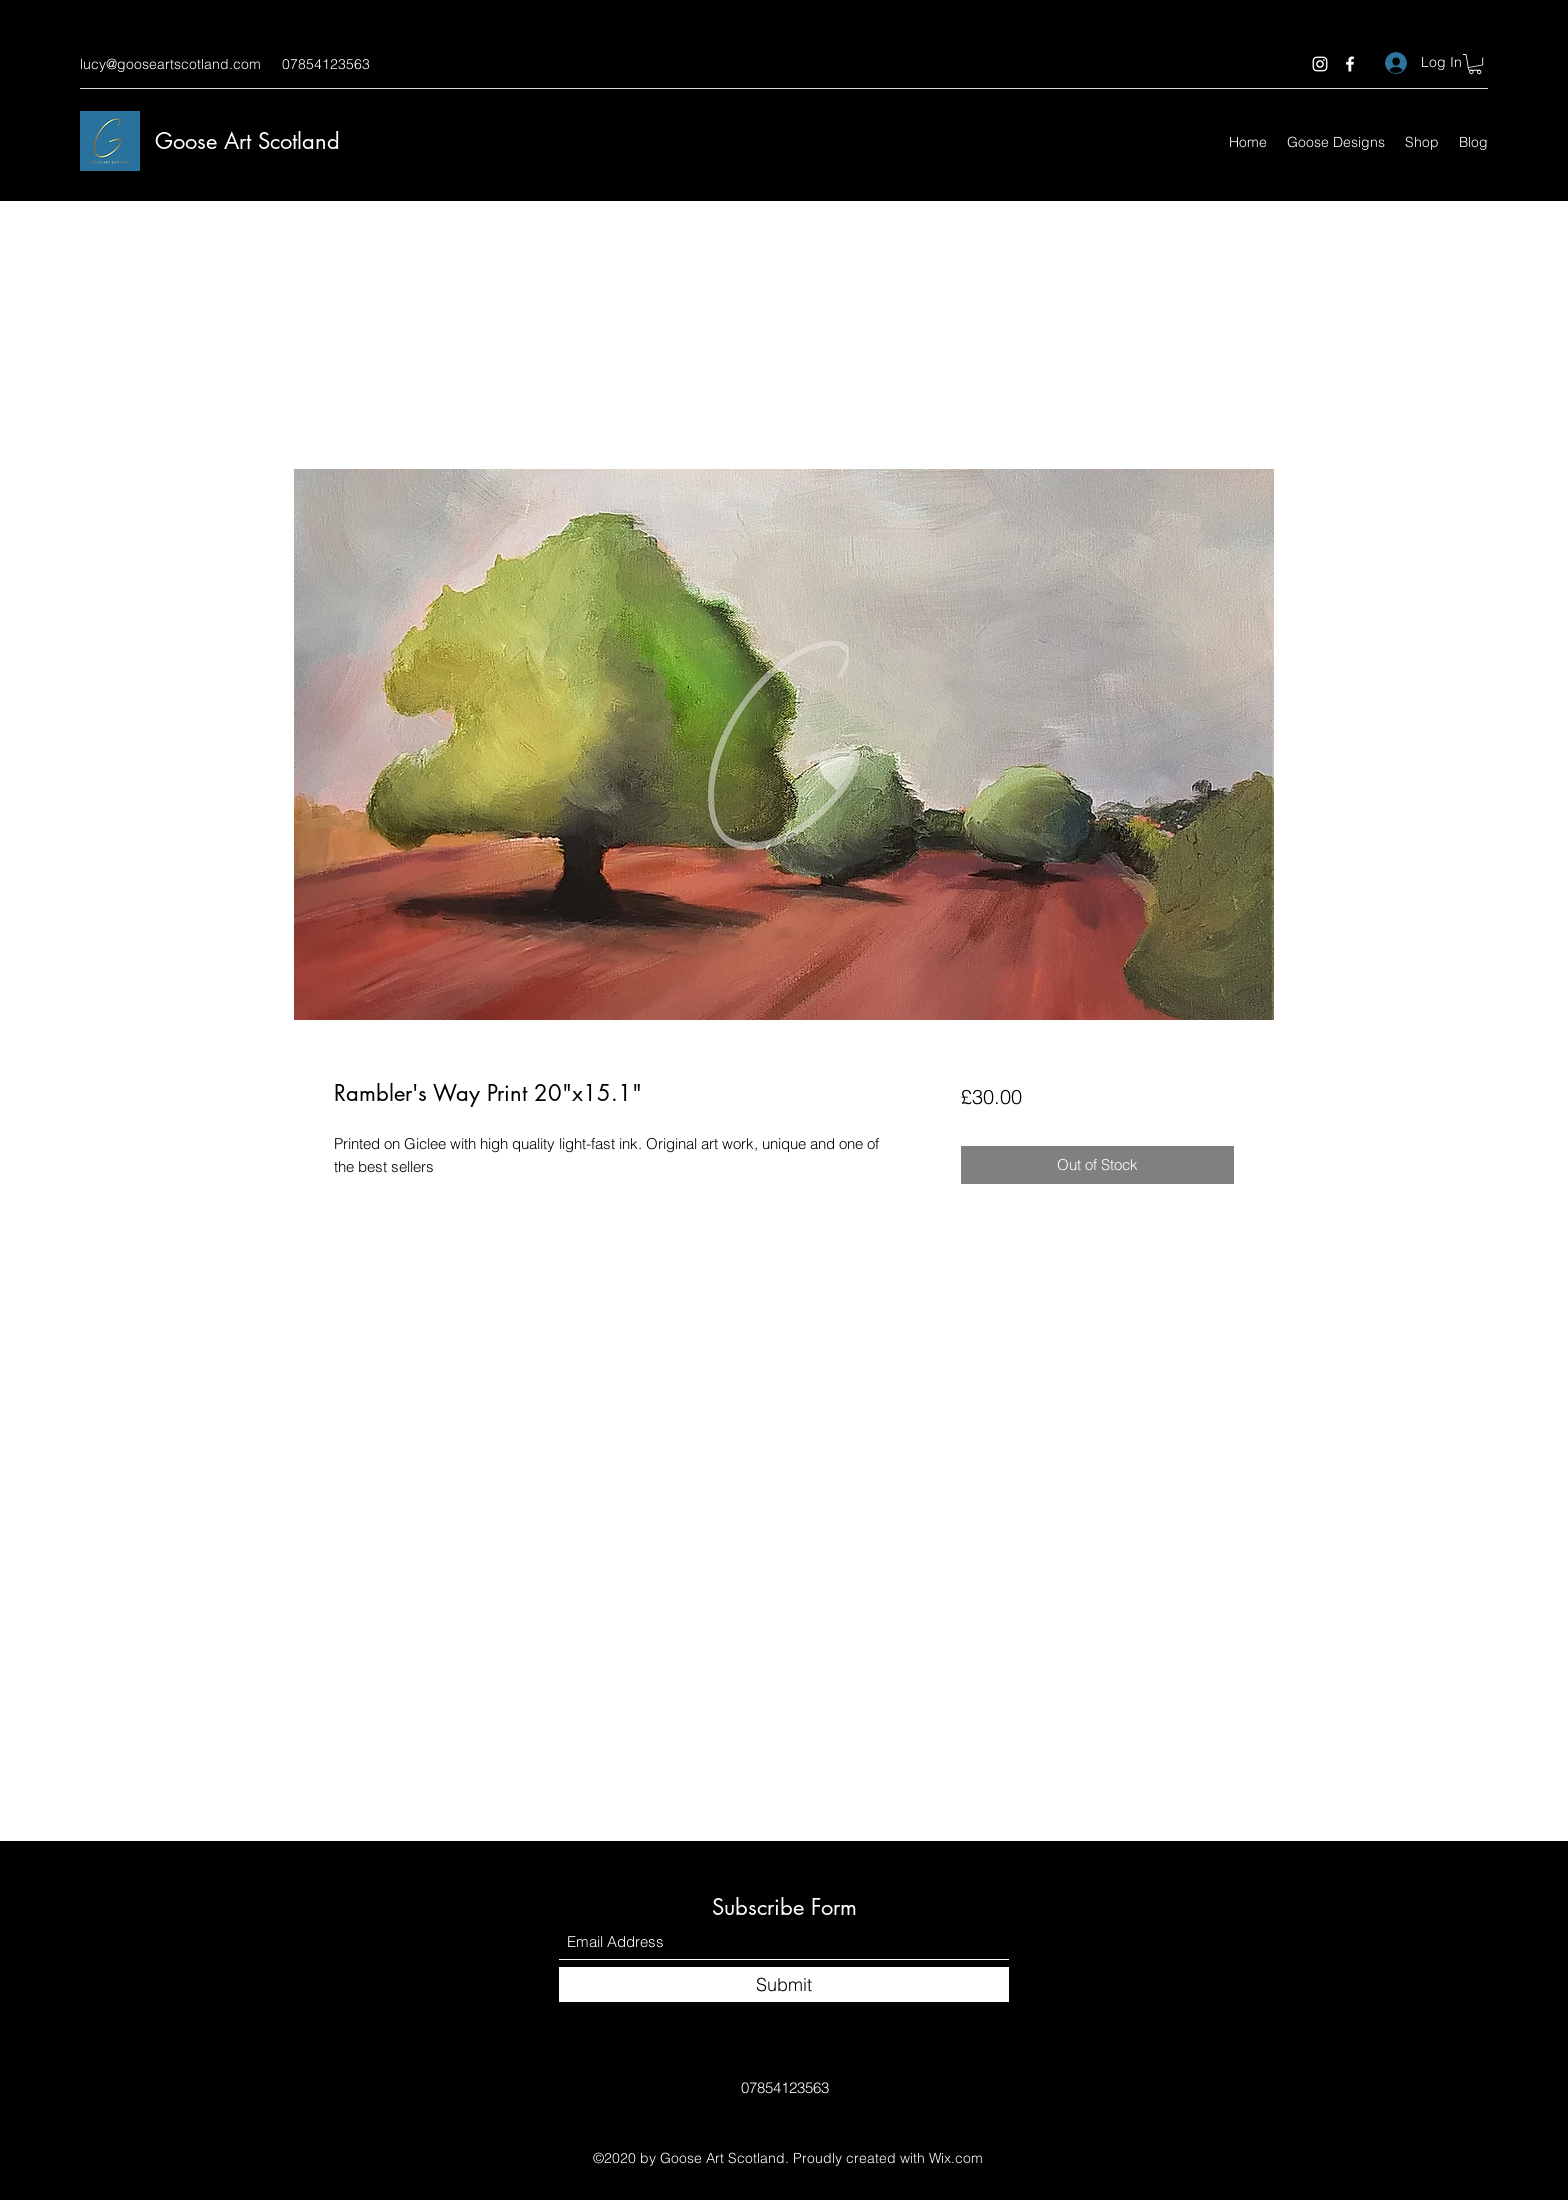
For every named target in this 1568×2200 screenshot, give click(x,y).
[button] (1475, 64)
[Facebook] (1350, 64)
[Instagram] (1320, 64)
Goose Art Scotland (247, 141)
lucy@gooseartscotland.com (170, 64)
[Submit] (784, 1984)
